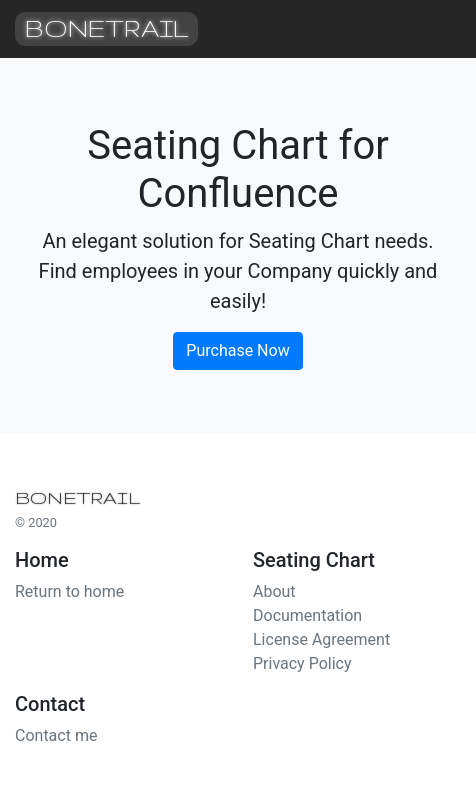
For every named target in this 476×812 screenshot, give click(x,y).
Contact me (56, 735)
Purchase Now (237, 350)
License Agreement (321, 639)
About (274, 591)
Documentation (307, 615)
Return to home (69, 591)
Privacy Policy (302, 663)
